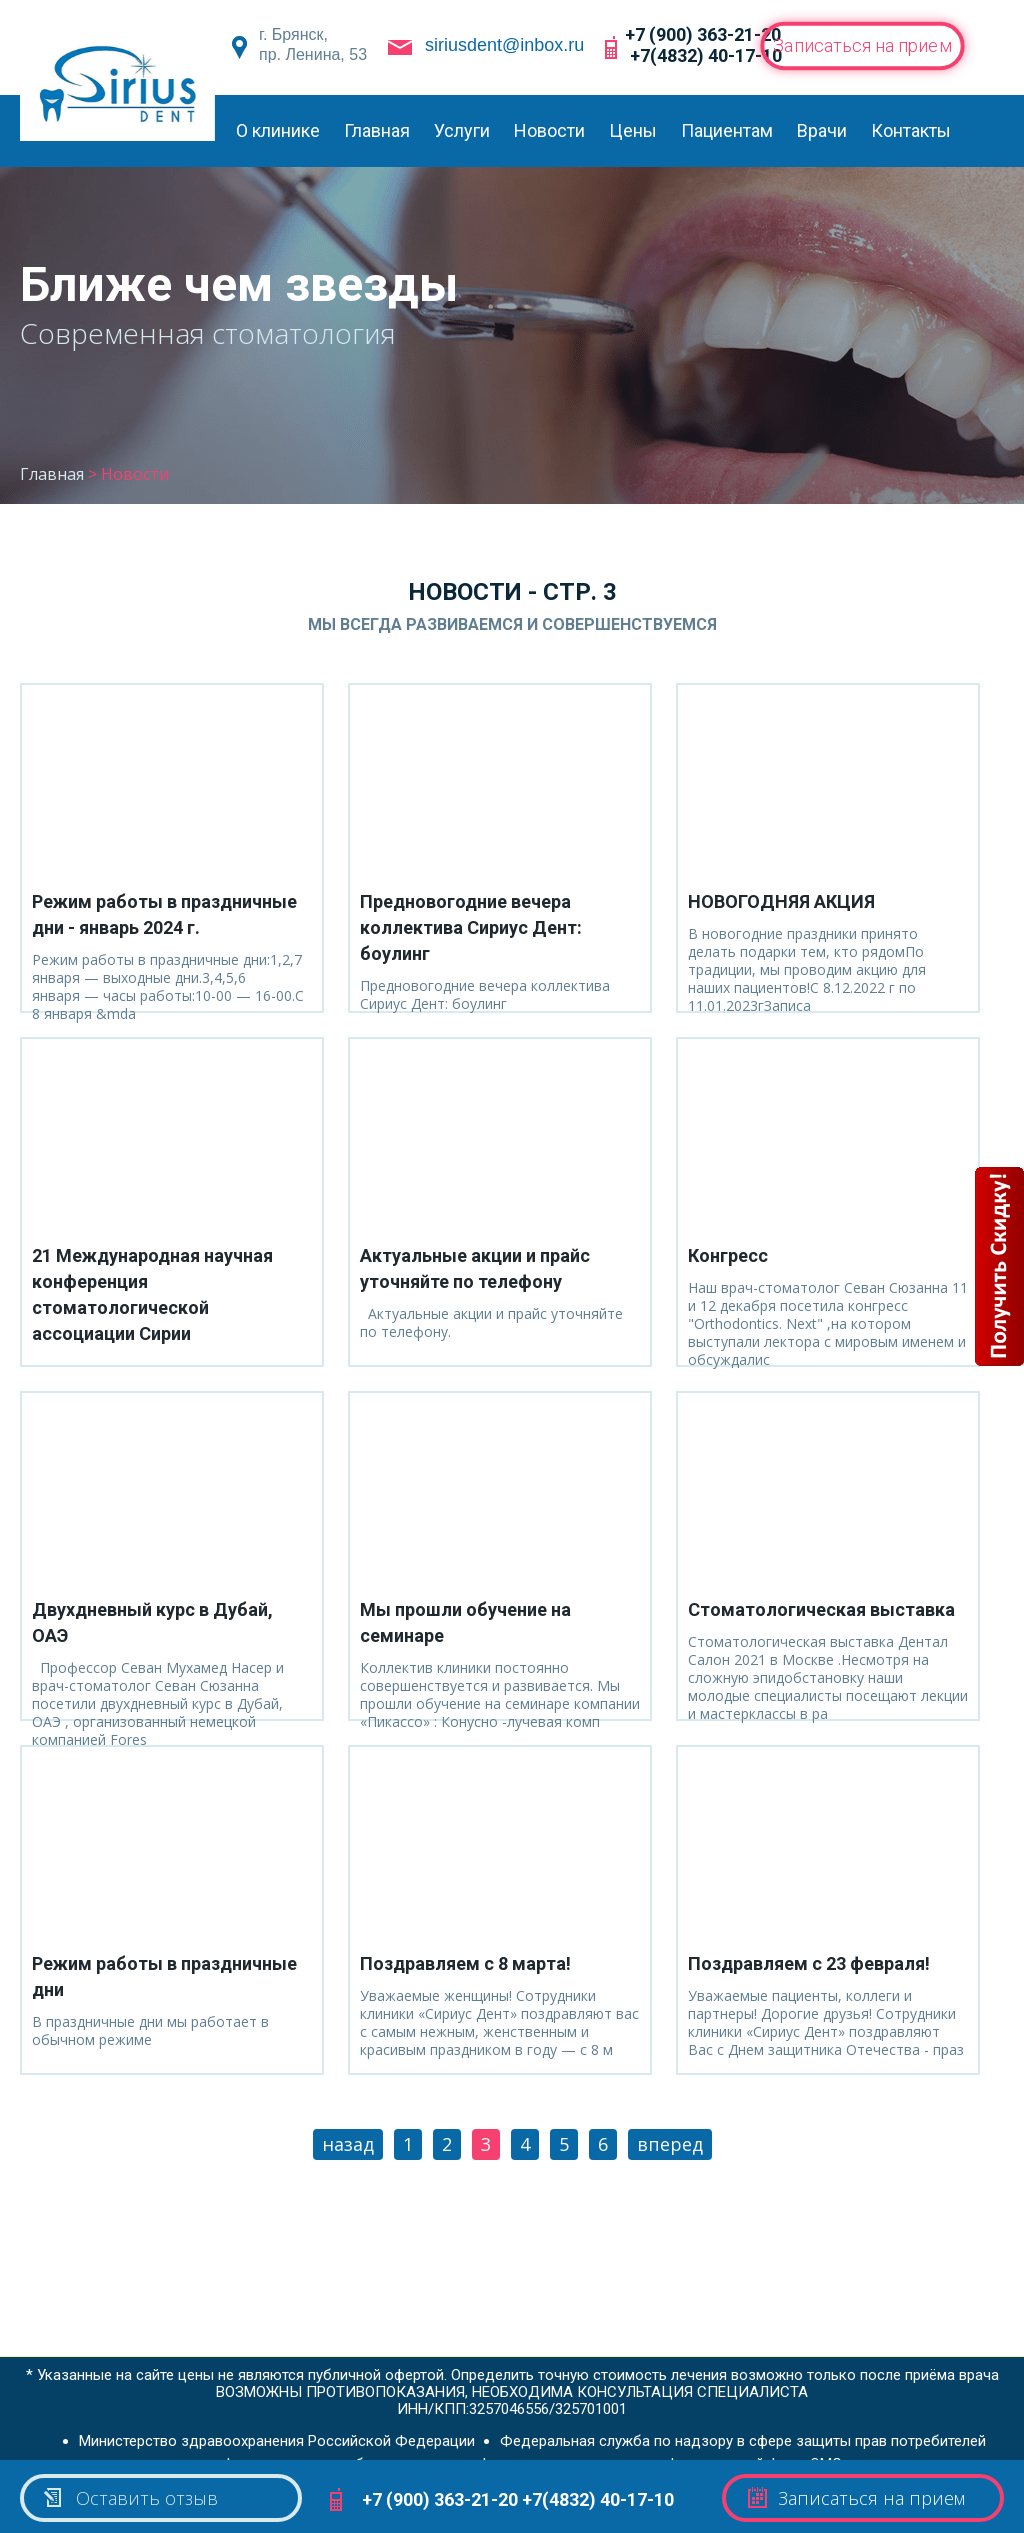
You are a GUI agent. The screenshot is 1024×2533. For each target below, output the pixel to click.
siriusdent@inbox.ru (504, 45)
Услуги (462, 130)
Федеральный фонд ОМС (754, 2459)
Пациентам (727, 130)
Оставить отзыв (129, 2498)
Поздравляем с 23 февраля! (809, 1963)
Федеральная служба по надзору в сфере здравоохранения (431, 2459)
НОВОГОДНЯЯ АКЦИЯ (781, 901)
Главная (377, 130)
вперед (670, 2144)
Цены (633, 130)
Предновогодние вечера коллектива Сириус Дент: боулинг (471, 927)
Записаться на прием (862, 45)
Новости (549, 130)
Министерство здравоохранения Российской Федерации (277, 2436)
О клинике (278, 130)
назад (348, 2144)
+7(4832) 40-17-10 (706, 55)
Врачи (822, 130)
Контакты (911, 130)
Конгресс (728, 1255)
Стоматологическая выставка (821, 1609)
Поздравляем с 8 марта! (465, 1963)
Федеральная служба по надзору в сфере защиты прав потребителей (743, 2436)
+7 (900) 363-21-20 (703, 34)
